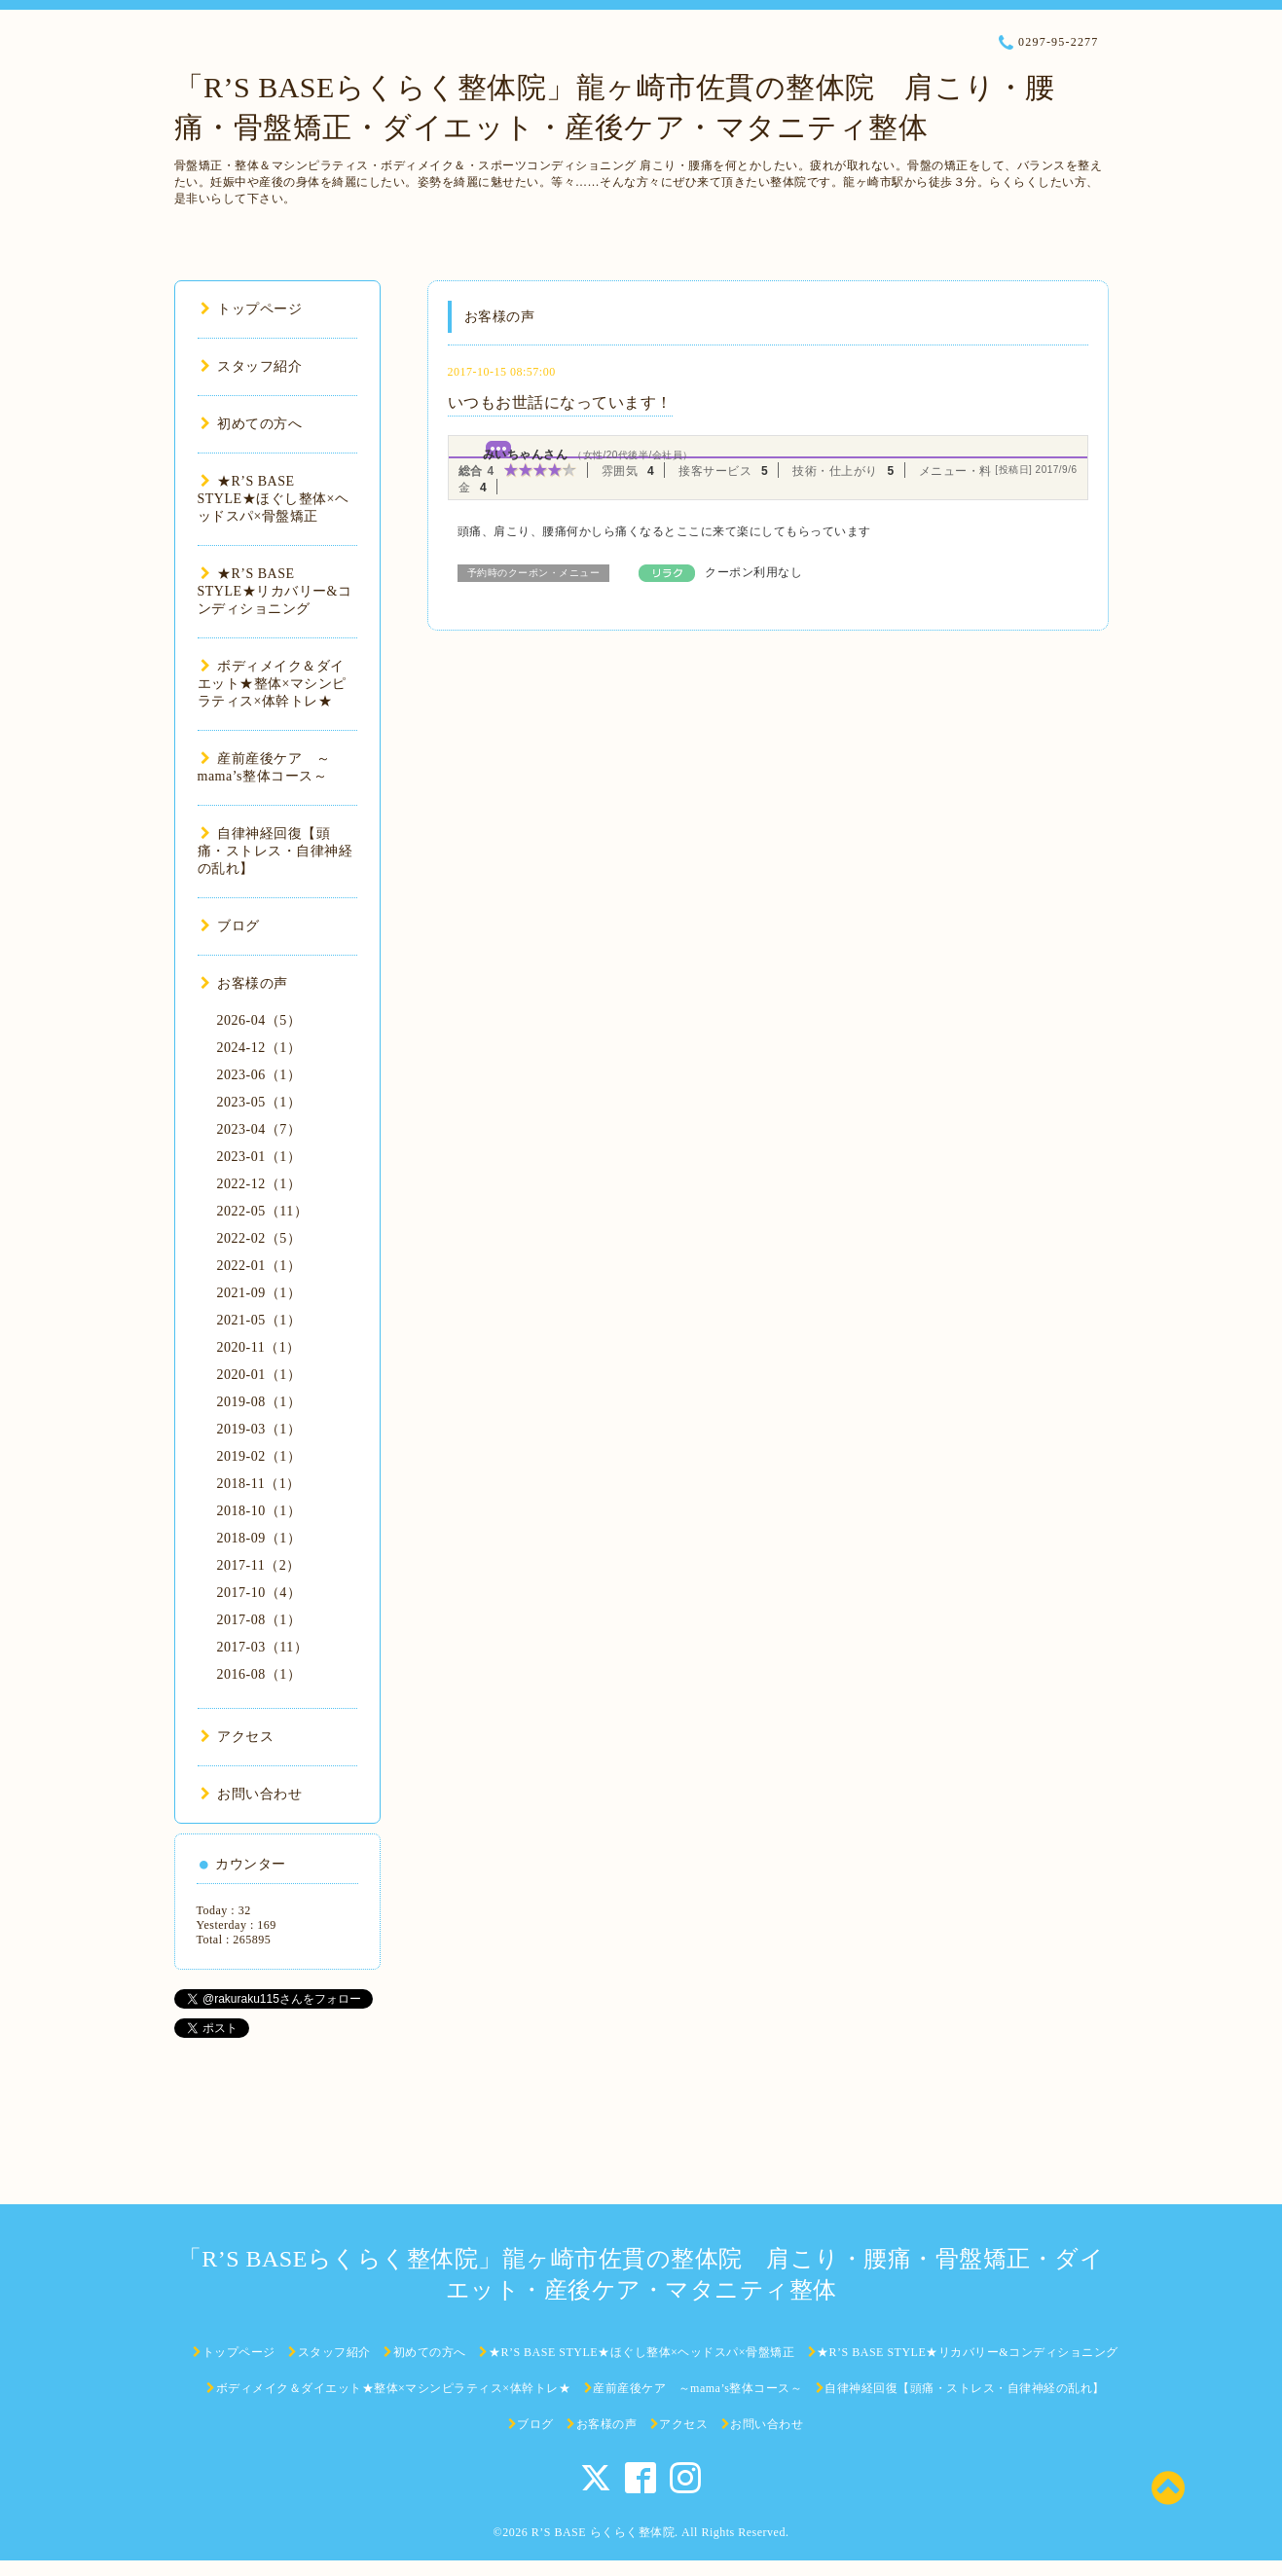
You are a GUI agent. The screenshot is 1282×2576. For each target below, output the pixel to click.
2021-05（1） (259, 1320)
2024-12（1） (259, 1047)
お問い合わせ (252, 1794)
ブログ (230, 926)
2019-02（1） (259, 1456)
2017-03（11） (263, 1647)
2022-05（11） (263, 1211)
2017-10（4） (259, 1592)
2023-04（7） (259, 1129)
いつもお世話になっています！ (560, 402)
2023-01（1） (259, 1156)
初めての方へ (252, 424)
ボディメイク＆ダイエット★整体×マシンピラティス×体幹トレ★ (272, 683)
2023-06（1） (259, 1075)
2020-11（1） (259, 1347)
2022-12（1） (259, 1184)
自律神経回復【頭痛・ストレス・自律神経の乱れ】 (275, 851)
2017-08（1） (259, 1620)
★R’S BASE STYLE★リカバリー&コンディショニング (275, 591)
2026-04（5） (259, 1020)
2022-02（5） (259, 1238)
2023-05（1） (259, 1102)
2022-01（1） (259, 1265)
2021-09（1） (259, 1293)
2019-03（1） (259, 1429)
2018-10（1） (259, 1511)
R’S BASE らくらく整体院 (603, 2532)
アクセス (238, 1736)
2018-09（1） (259, 1538)
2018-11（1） (259, 1483)
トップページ (252, 309)
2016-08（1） (259, 1674)
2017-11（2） (259, 1565)
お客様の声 (244, 983)
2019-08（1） (259, 1402)
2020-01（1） (259, 1374)
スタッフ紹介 (252, 366)
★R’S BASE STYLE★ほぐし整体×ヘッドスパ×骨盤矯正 (273, 499)
